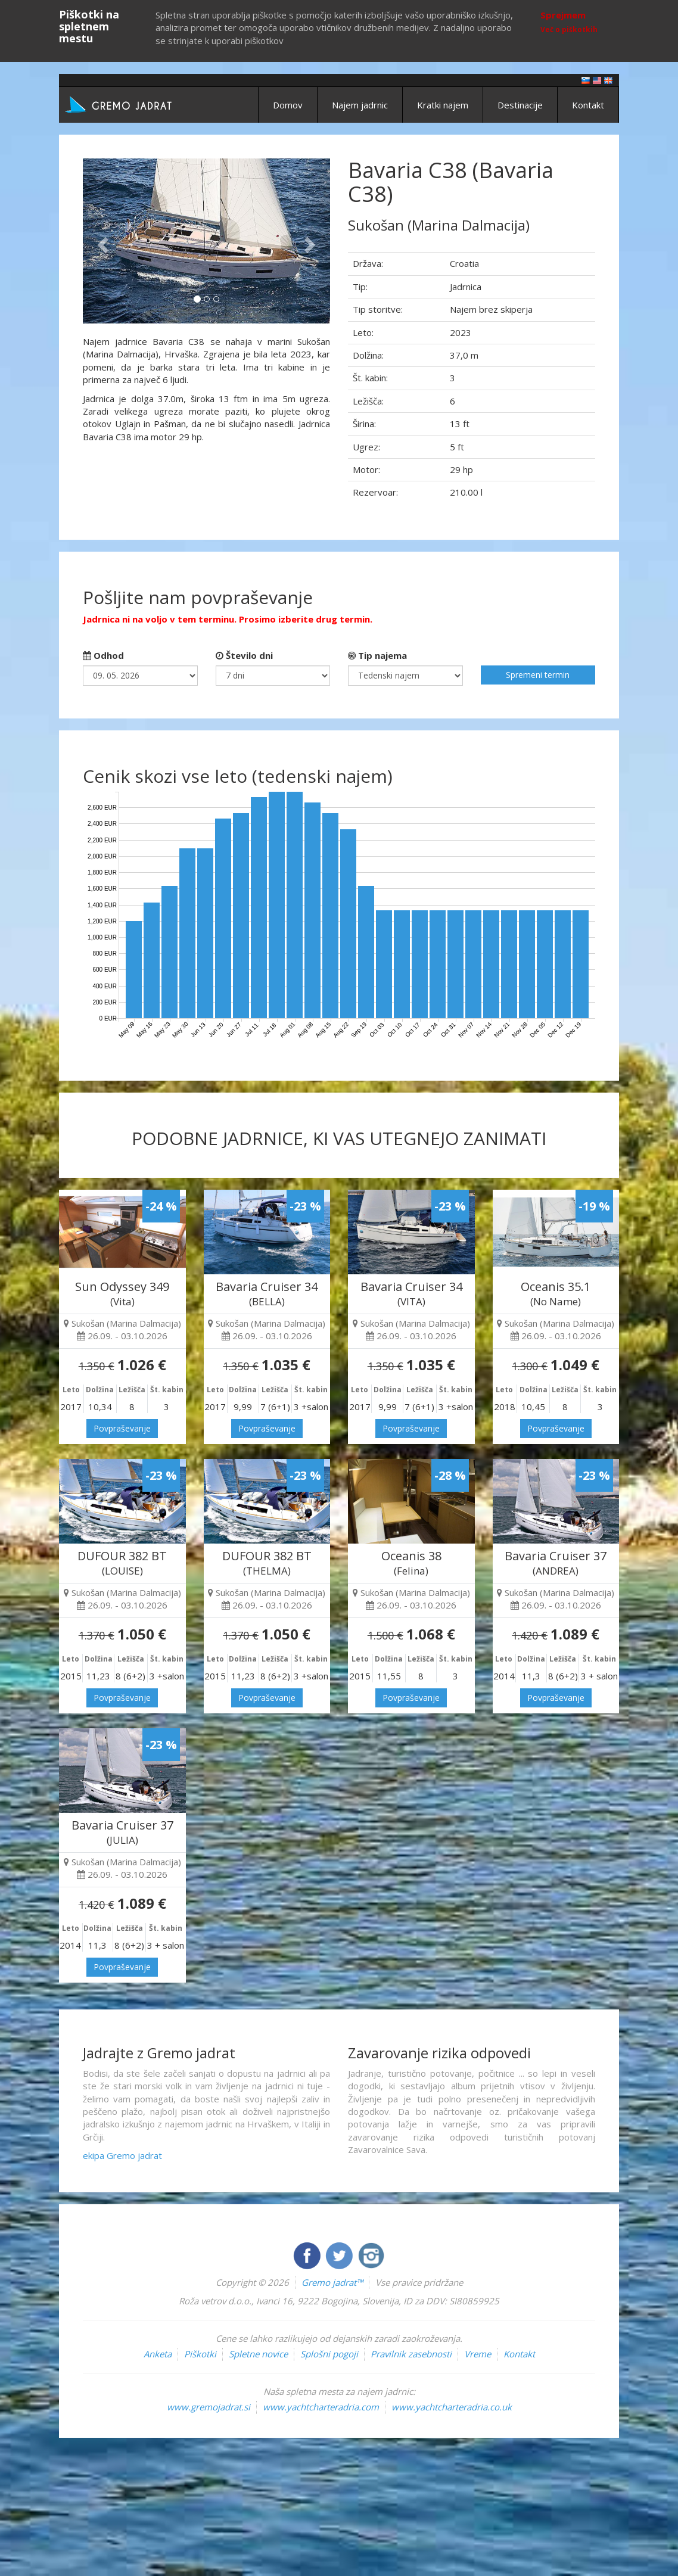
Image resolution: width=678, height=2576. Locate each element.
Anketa (158, 2354)
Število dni (244, 655)
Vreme (477, 2354)
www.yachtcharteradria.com (321, 2407)
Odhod (103, 655)
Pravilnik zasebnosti (411, 2354)
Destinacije (520, 105)
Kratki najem (442, 105)
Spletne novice (258, 2354)
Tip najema (377, 655)
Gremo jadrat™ (332, 2282)
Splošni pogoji (329, 2354)
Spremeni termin (538, 674)
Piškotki (200, 2354)
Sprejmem (563, 15)
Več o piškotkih (569, 29)
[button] (101, 240)
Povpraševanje (122, 1428)
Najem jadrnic (360, 105)
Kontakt (588, 105)
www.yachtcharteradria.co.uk (451, 2407)
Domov (288, 105)
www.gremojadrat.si (208, 2407)
